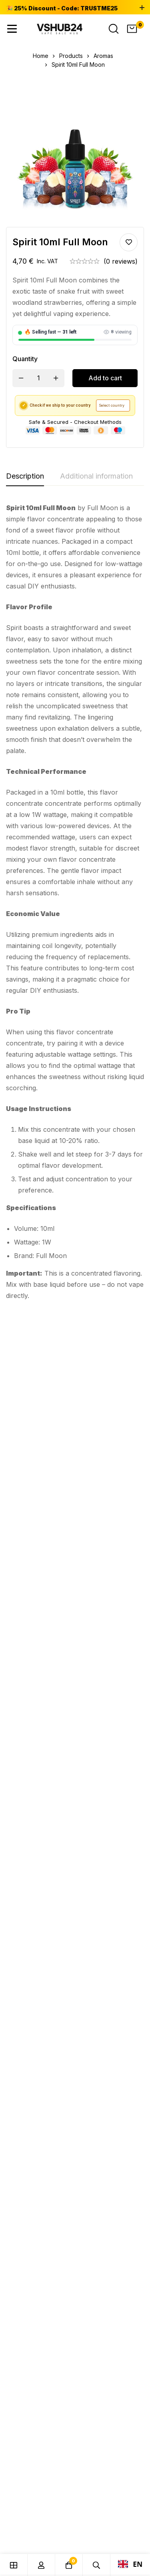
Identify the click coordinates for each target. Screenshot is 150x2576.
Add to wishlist (129, 242)
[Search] (113, 29)
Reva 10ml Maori (102, 1610)
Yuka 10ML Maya (28, 1610)
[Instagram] (28, 2002)
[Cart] (132, 29)
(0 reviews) (121, 261)
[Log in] (41, 2565)
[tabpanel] (75, 901)
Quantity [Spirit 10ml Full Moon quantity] (25, 359)
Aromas (103, 55)
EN (130, 2564)
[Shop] (14, 2565)
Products (71, 55)
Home (40, 55)
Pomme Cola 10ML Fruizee (108, 1442)
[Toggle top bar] (142, 8)
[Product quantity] (38, 378)
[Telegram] (28, 2013)
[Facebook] (29, 1992)
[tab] (25, 476)
